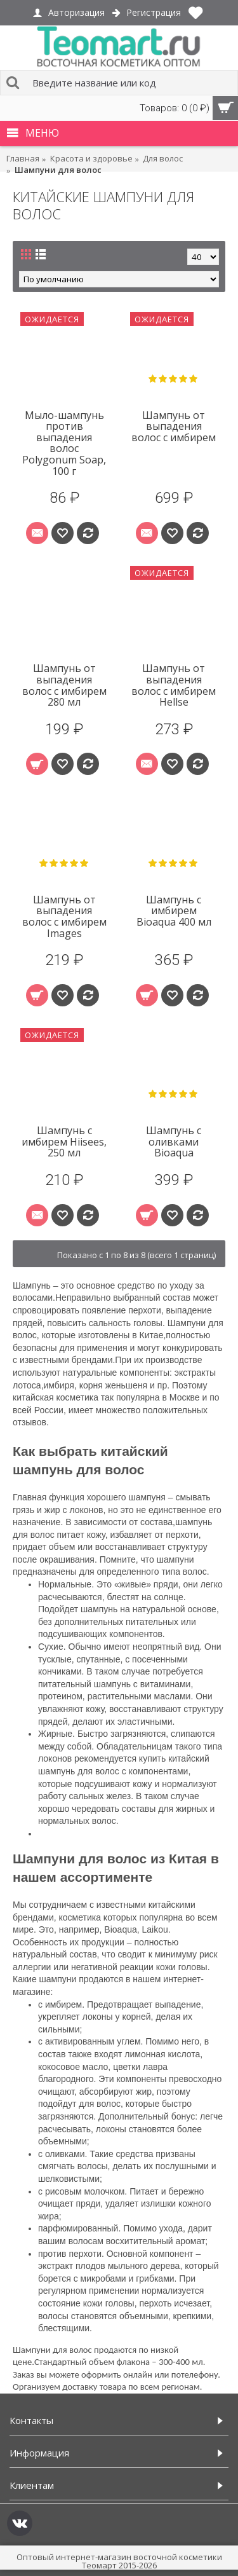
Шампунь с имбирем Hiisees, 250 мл (64, 1141)
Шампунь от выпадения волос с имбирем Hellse (173, 685)
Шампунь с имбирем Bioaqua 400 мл (173, 911)
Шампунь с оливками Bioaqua (173, 1141)
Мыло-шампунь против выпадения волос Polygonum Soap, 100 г (64, 443)
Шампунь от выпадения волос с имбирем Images (64, 916)
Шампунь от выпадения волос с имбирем (173, 426)
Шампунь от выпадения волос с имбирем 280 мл (64, 685)
